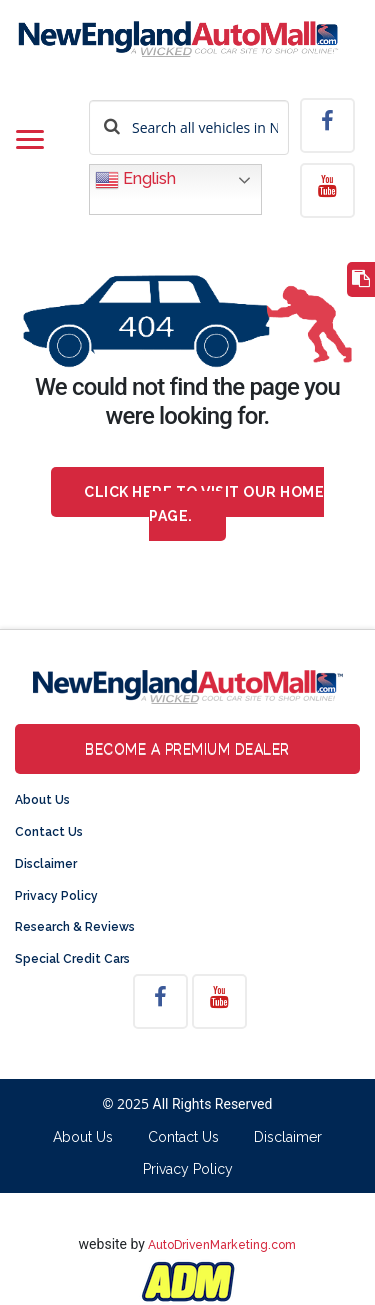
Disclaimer (46, 864)
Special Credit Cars (72, 959)
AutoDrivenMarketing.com (222, 1245)
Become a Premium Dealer (187, 749)
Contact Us (49, 832)
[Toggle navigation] (30, 141)
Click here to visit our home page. (204, 504)
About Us (42, 800)
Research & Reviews (75, 927)
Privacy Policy (56, 896)
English (135, 180)
